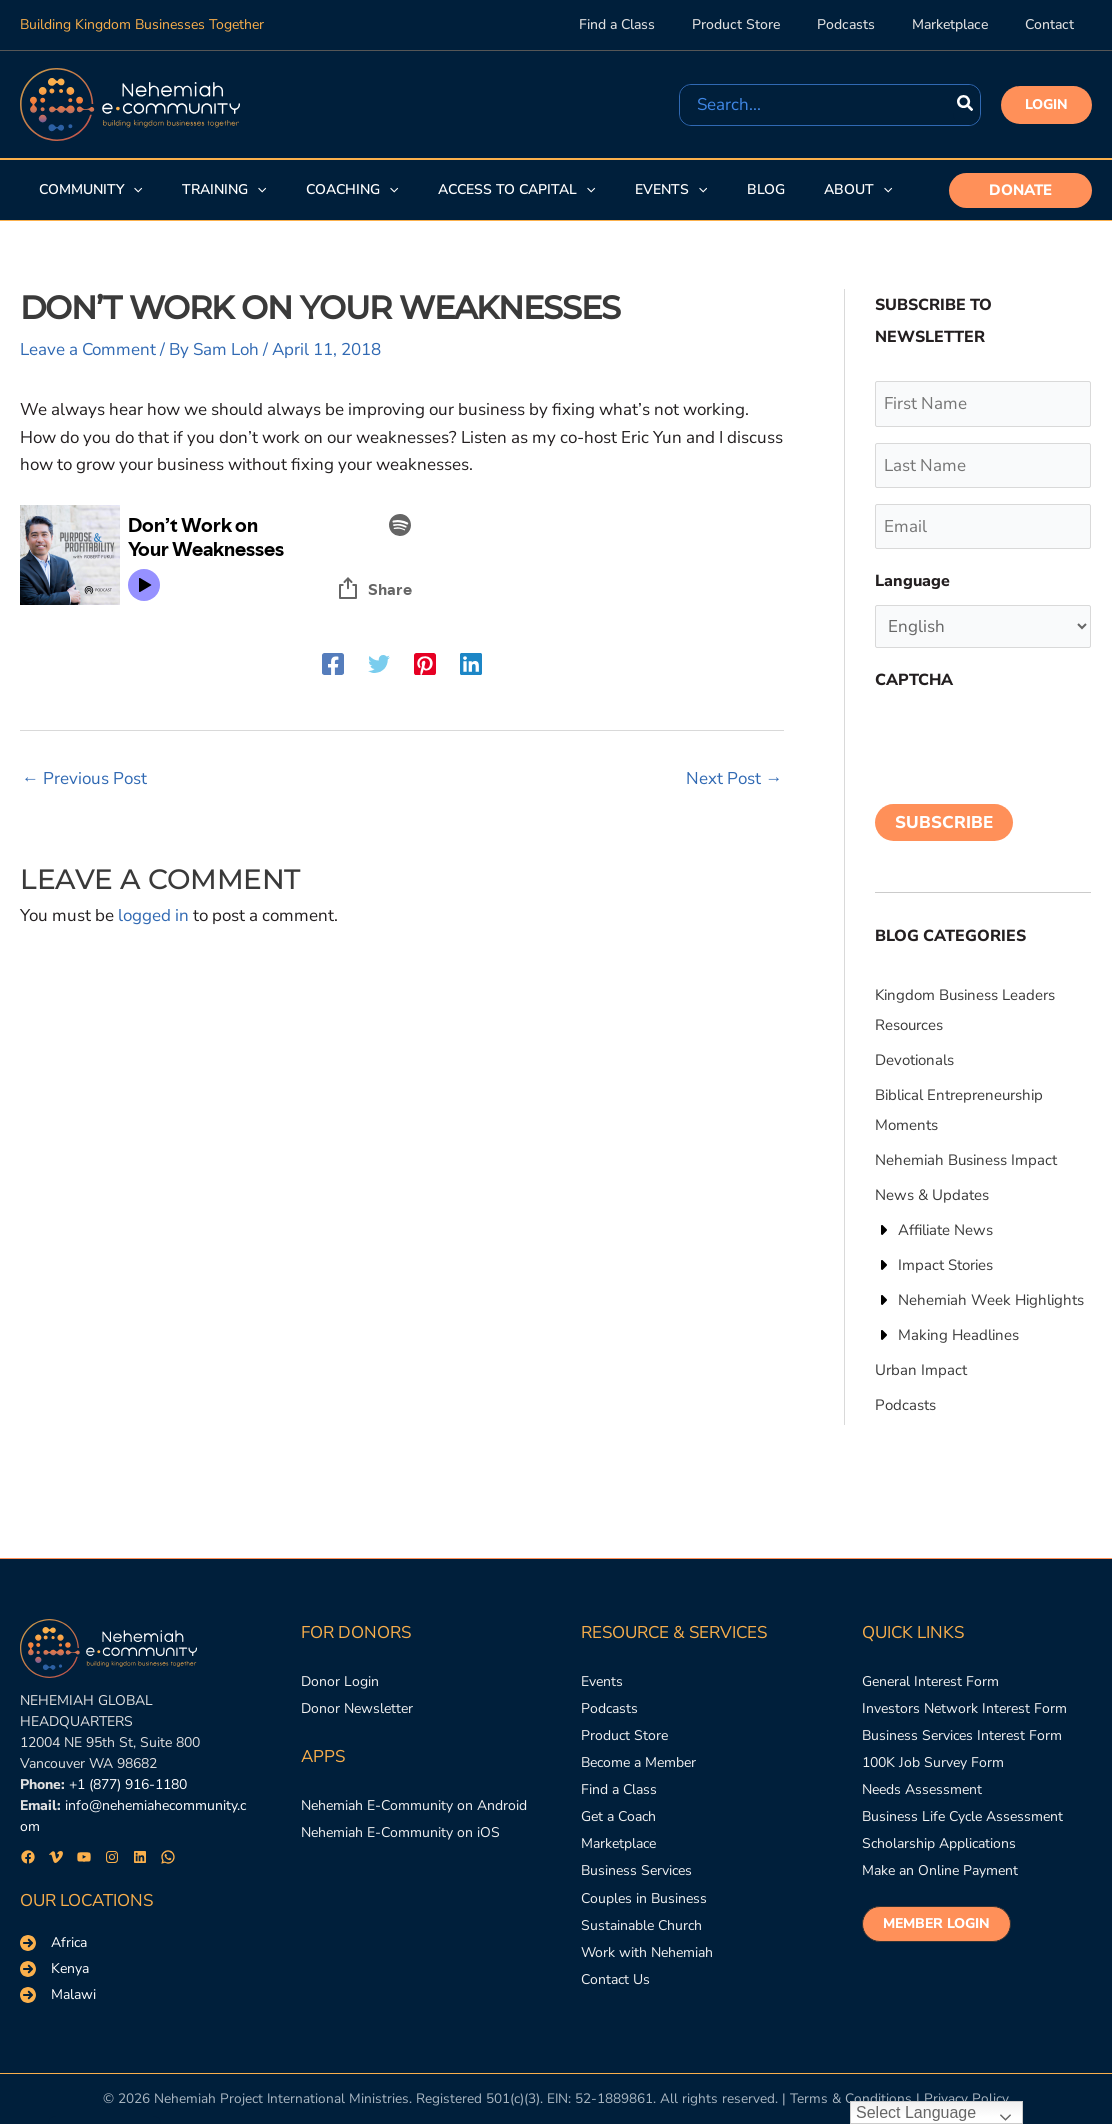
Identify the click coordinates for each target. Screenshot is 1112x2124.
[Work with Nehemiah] (647, 1953)
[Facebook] (333, 663)
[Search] (966, 105)
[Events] (602, 1681)
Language (912, 581)
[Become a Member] (638, 1762)
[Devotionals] (914, 1060)
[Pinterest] (425, 663)
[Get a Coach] (618, 1817)
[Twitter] (379, 663)
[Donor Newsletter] (357, 1708)
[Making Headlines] (947, 1335)
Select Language (916, 2112)
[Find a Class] (619, 1790)
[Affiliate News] (934, 1230)
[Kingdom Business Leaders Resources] (983, 1010)
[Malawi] (58, 1995)
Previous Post (84, 778)
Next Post (734, 778)
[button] (1046, 105)
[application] (132, 190)
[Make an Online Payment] (940, 1871)
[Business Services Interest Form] (962, 1735)
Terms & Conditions (851, 2098)
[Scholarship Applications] (939, 1844)
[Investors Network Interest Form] (964, 1708)
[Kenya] (54, 1969)
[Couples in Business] (644, 1898)
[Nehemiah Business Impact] (966, 1160)
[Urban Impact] (921, 1370)
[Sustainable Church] (641, 1925)
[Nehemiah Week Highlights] (979, 1300)
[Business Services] (636, 1871)
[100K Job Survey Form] (933, 1762)
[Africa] (53, 1943)
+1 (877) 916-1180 (128, 1784)
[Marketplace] (618, 1844)
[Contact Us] (615, 1980)
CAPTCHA (914, 680)
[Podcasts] (905, 1405)
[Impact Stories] (934, 1265)
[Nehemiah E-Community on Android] (414, 1805)
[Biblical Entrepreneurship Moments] (983, 1110)
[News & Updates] (932, 1195)
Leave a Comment (88, 349)
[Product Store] (624, 1735)
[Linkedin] (471, 663)
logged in (153, 915)
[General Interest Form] (930, 1681)
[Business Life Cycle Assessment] (962, 1817)
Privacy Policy (966, 2098)
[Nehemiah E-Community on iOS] (400, 1832)
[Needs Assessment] (922, 1790)
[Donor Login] (340, 1681)
